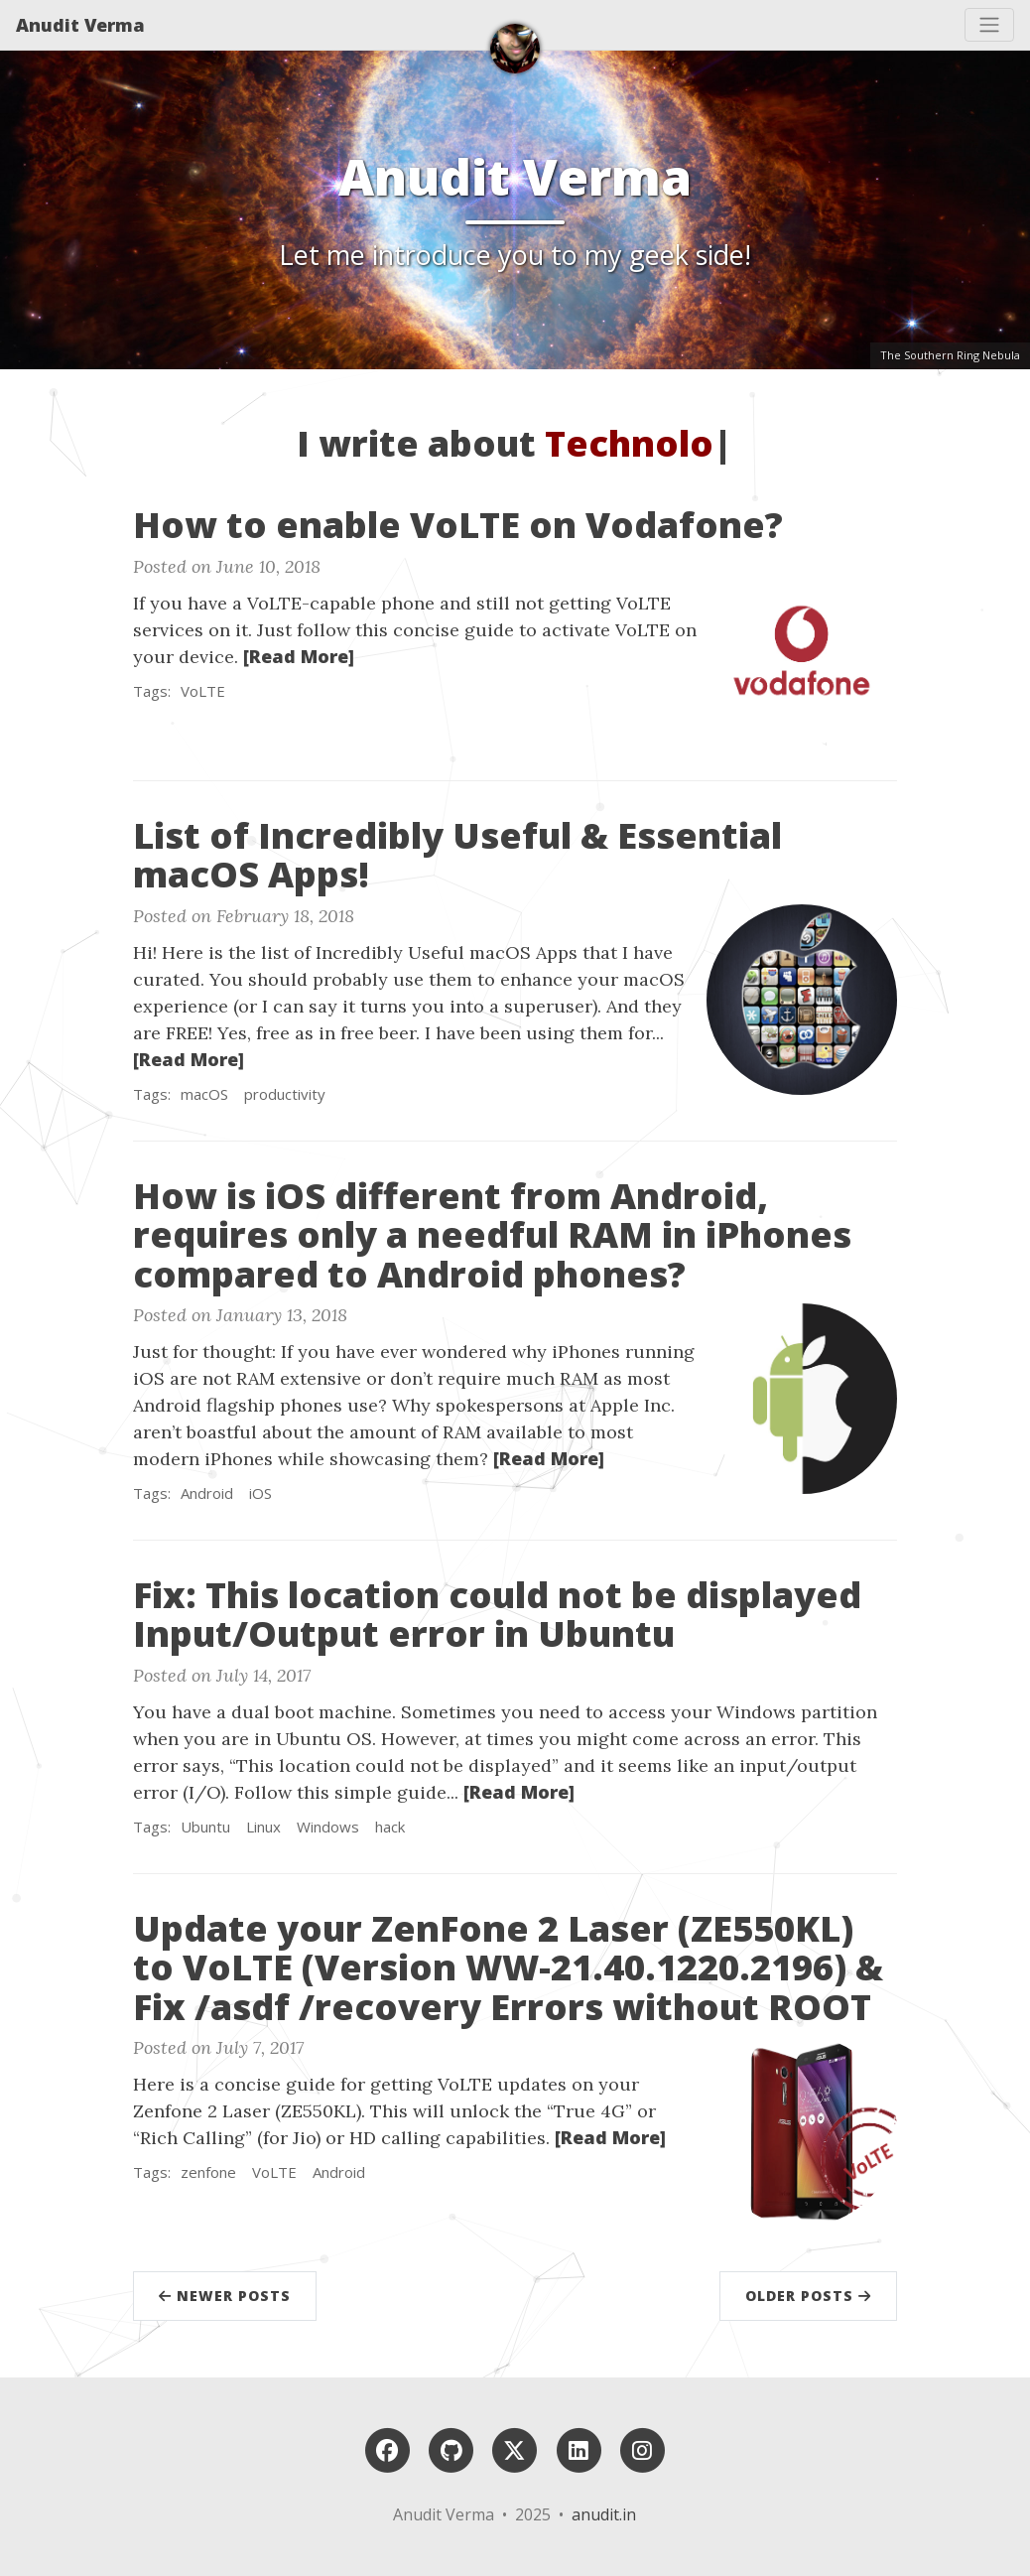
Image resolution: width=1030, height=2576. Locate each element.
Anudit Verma (80, 25)
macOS (204, 1094)
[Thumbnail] (802, 648)
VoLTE (203, 691)
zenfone (208, 2172)
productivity (284, 1094)
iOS (260, 1493)
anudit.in (604, 2514)
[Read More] (298, 656)
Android (207, 1493)
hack (390, 1826)
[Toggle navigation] (989, 25)
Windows (328, 1826)
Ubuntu (205, 1826)
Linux (263, 1826)
